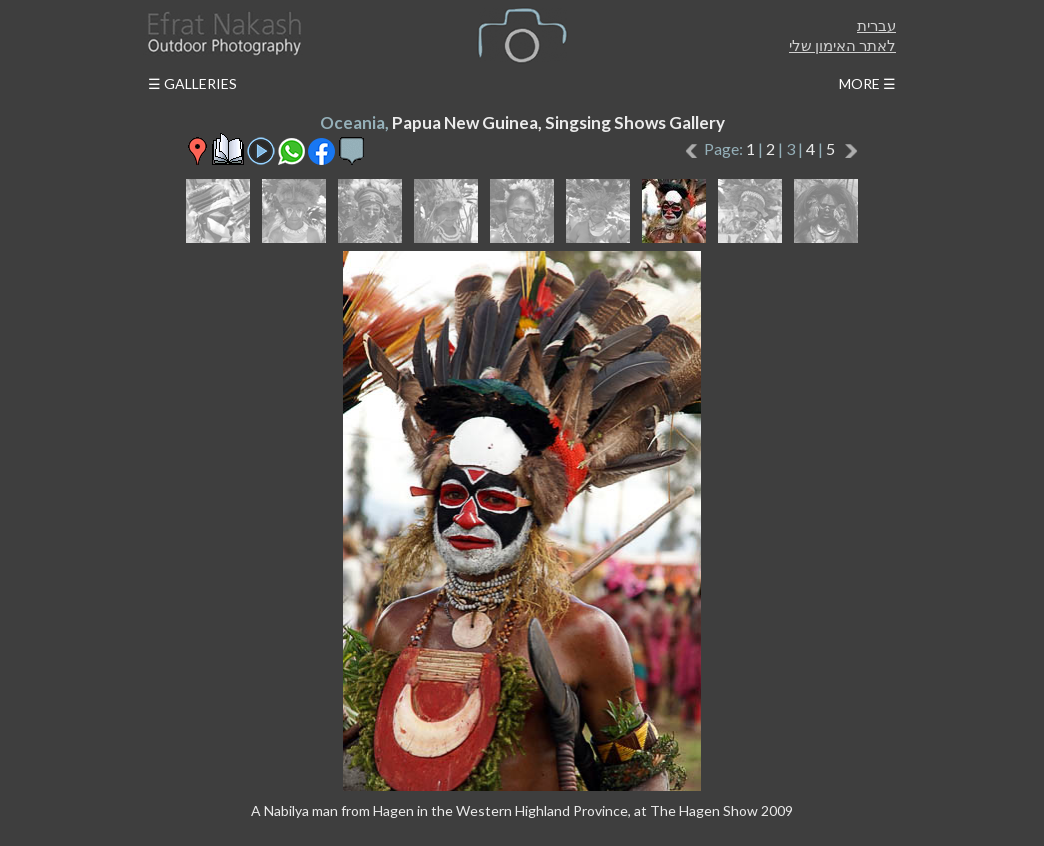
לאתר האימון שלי (842, 45)
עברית (876, 25)
